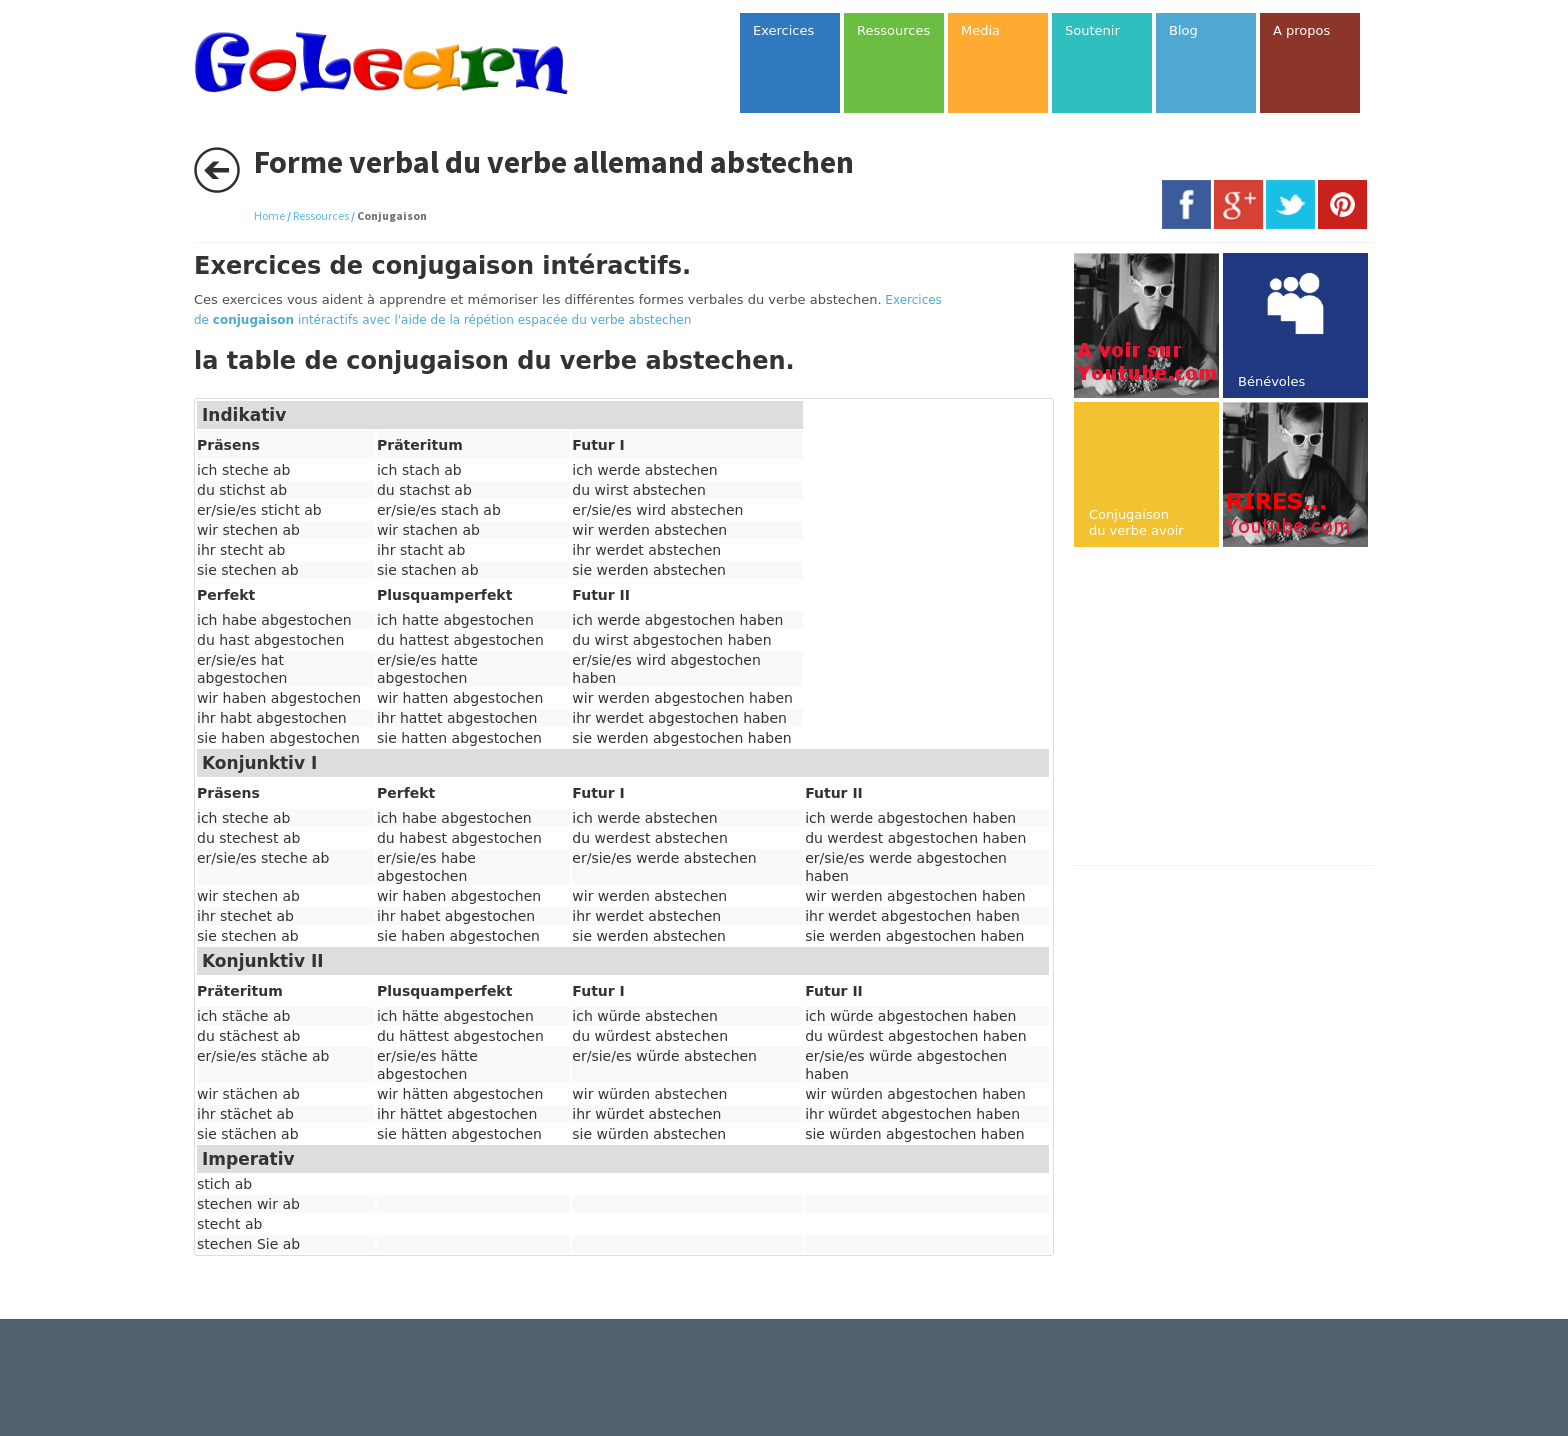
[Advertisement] (1242, 708)
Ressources (321, 215)
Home (269, 215)
